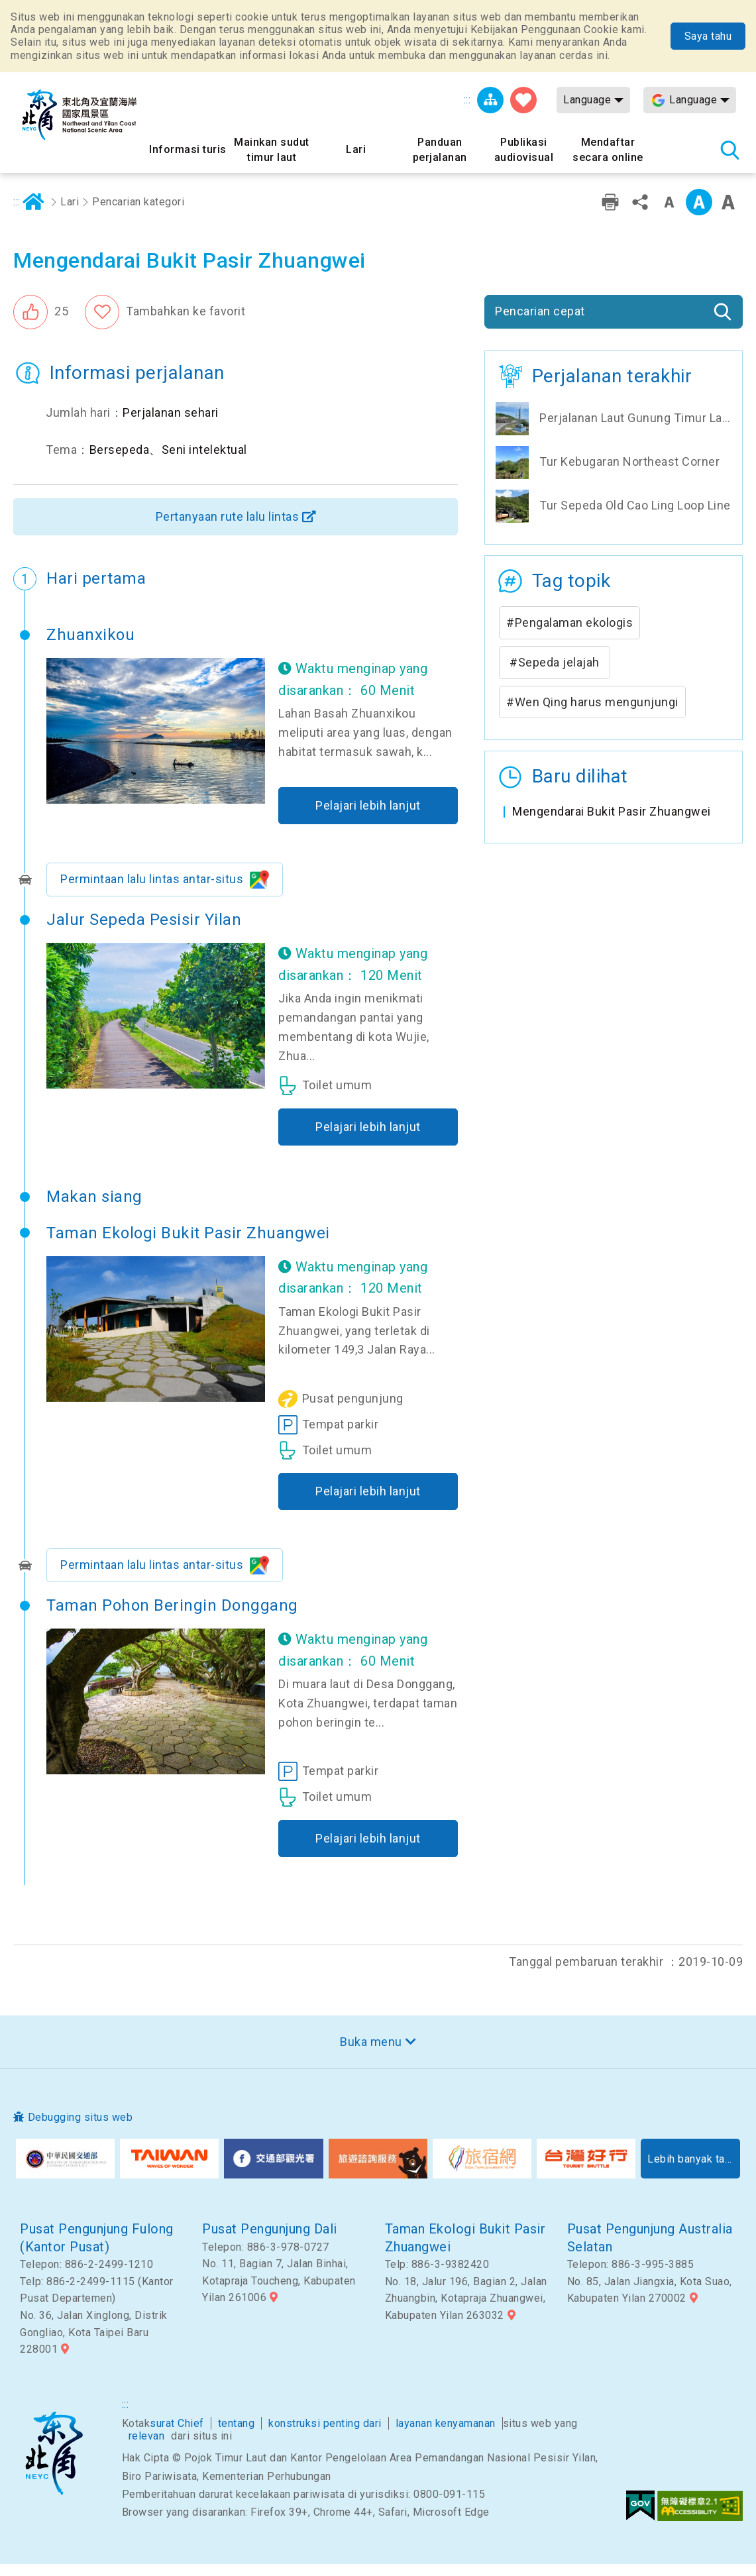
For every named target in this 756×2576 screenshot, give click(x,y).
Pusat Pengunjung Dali (269, 2241)
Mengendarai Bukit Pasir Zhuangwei (611, 824)
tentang (236, 2436)
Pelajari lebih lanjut (368, 818)
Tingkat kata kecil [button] (669, 214)
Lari (69, 214)
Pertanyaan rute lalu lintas (227, 529)
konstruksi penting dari (325, 2436)
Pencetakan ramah (610, 214)
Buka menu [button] (371, 2054)
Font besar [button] (728, 214)
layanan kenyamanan (446, 2436)
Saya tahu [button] (708, 36)
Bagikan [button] (640, 214)
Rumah (34, 214)
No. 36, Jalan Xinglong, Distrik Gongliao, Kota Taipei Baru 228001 (94, 2345)
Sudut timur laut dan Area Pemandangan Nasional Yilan (53, 2466)
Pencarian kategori (138, 214)
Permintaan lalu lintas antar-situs (151, 891)
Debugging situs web (80, 2129)
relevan (147, 2448)
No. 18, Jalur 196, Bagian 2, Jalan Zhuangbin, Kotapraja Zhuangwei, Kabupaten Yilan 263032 (466, 2311)
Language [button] (587, 99)
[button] (40, 324)
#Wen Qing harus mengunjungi (592, 715)
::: (467, 99)
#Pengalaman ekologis (569, 636)
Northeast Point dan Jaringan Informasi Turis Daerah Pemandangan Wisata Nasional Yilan (79, 115)
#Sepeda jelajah (555, 675)
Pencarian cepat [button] (540, 324)
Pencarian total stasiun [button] (729, 150)
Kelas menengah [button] (699, 214)
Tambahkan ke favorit (185, 324)
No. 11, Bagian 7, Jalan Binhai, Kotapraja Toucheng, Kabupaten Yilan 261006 (279, 2293)
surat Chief (177, 2436)
